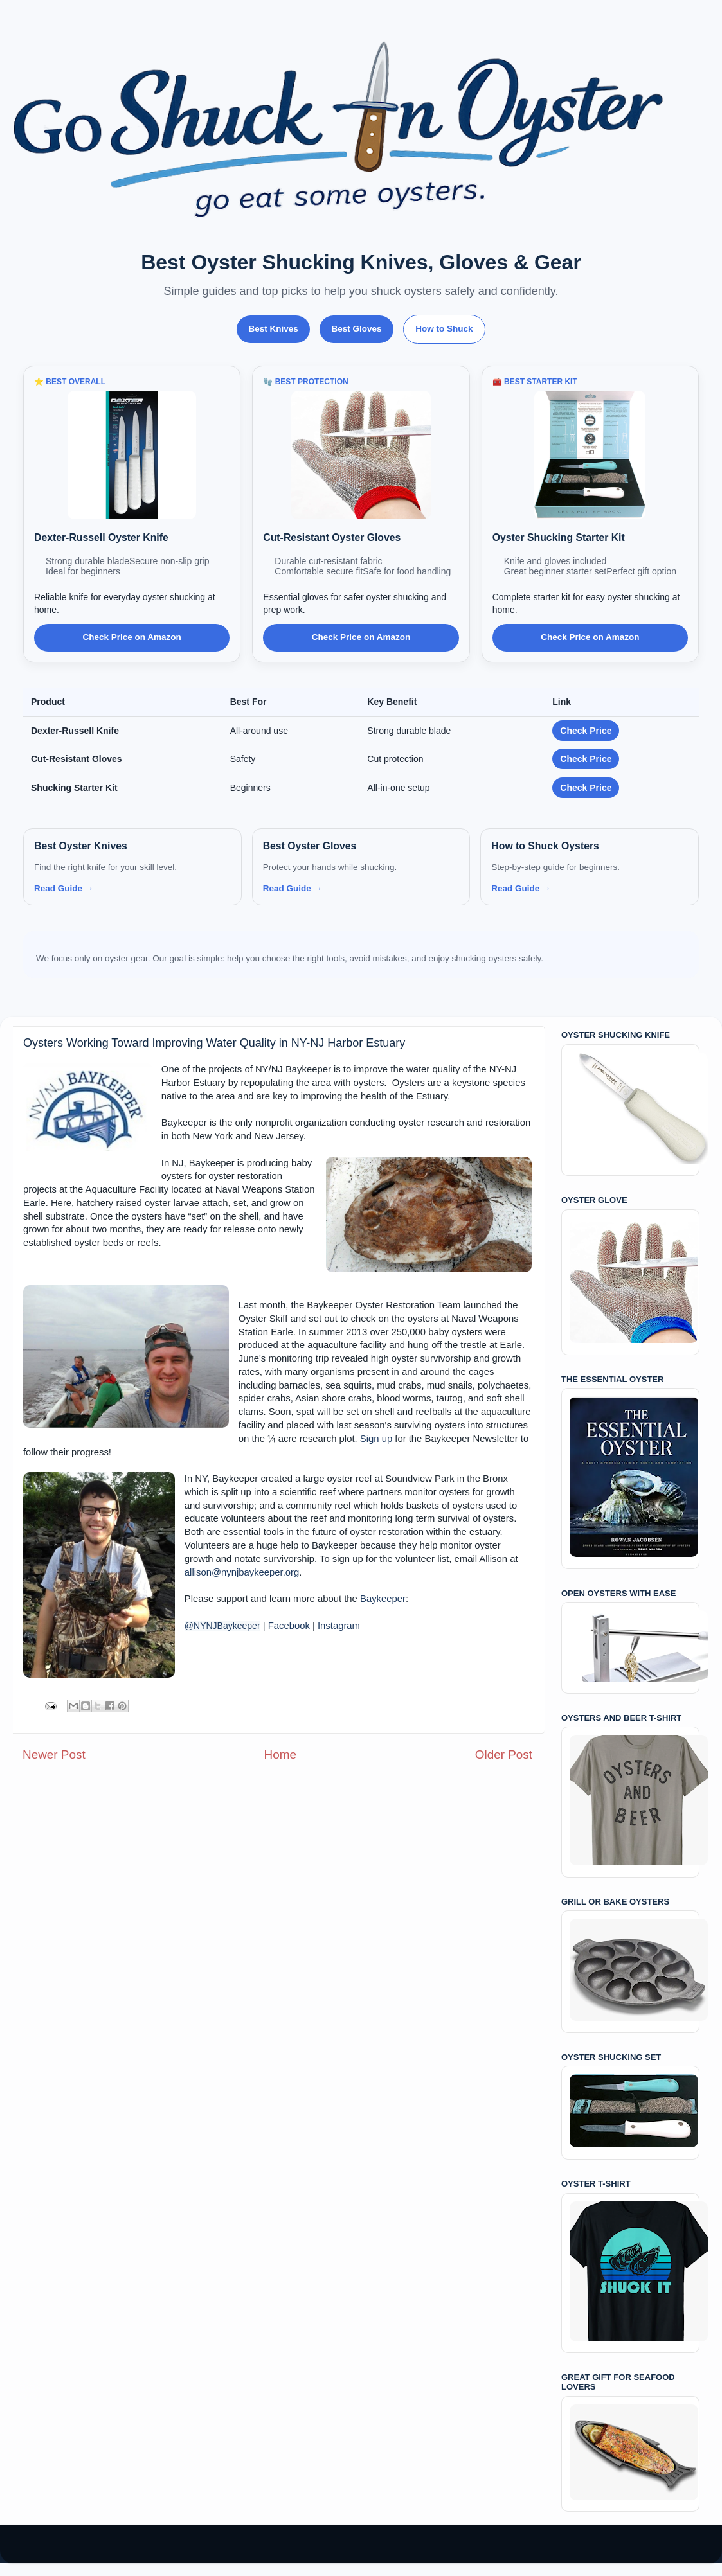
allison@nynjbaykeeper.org (242, 1572)
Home (280, 1754)
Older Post (503, 1754)
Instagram (339, 1626)
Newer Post (54, 1754)
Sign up (376, 1439)
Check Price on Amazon (132, 637)
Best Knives (273, 328)
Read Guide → (63, 888)
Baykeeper (383, 1599)
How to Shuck (444, 328)
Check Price (585, 730)
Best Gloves (356, 328)
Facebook (289, 1626)
